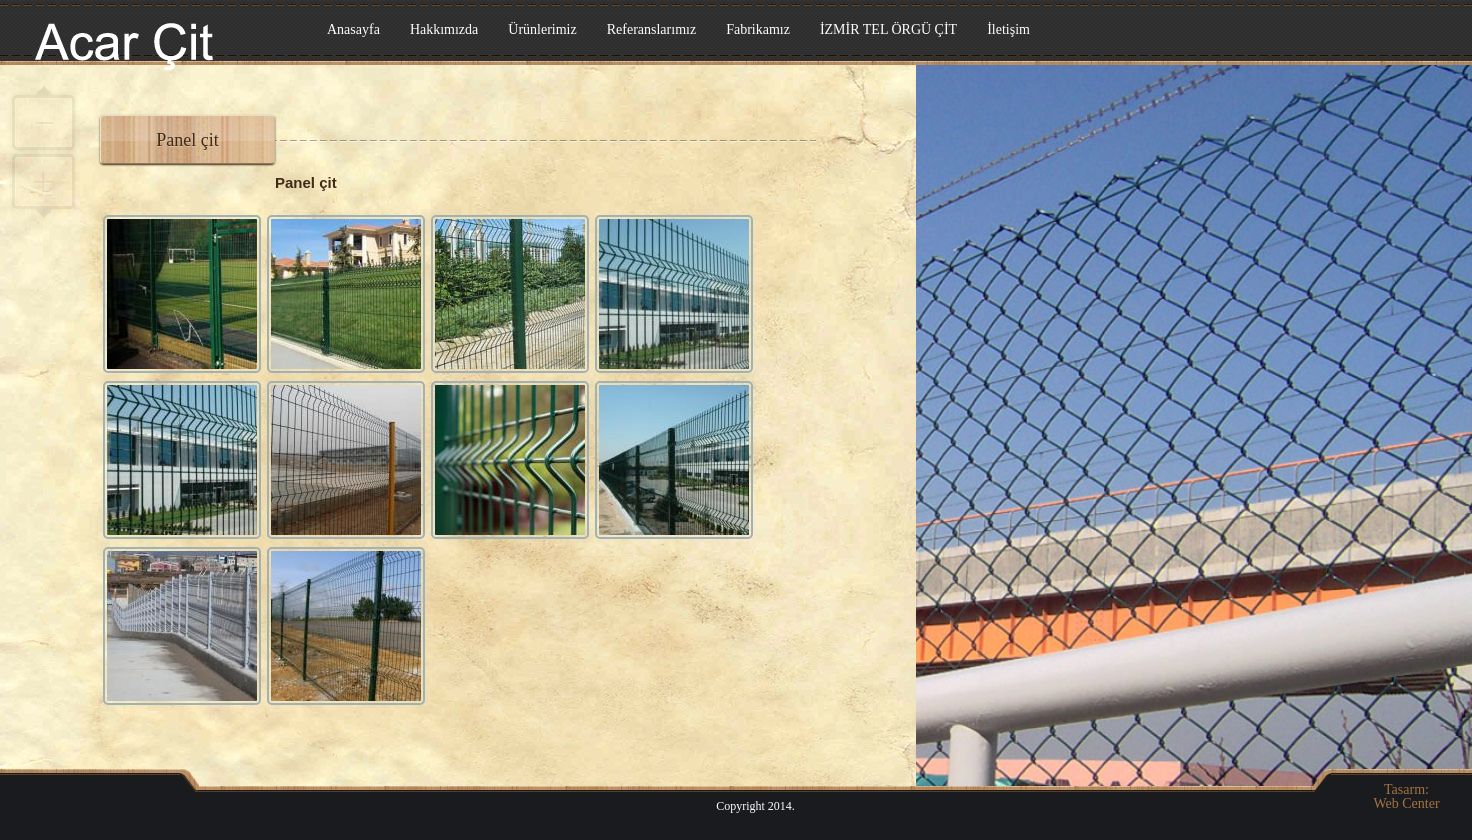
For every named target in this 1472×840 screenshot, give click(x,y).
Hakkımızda (444, 30)
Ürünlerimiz (542, 30)
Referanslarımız (651, 30)
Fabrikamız (758, 30)
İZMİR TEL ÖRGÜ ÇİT (888, 30)
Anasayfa (353, 30)
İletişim (1008, 30)
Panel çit (187, 140)
